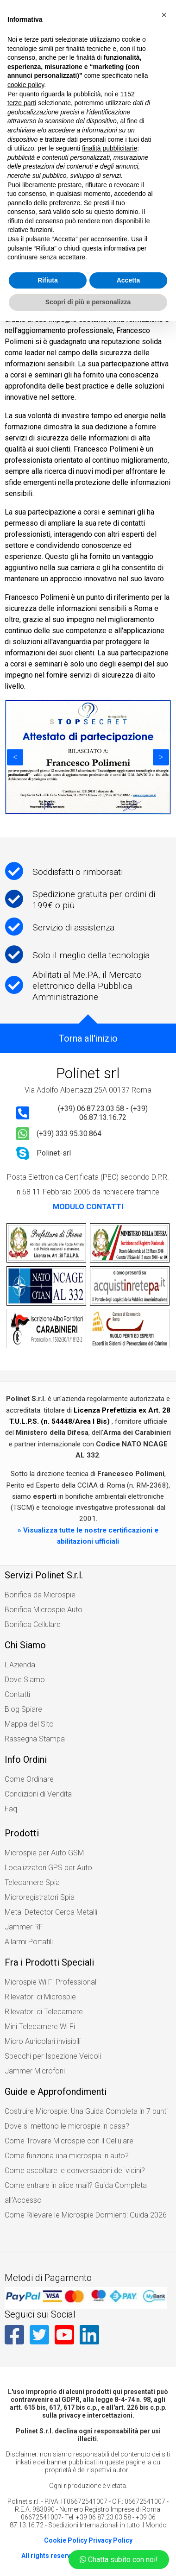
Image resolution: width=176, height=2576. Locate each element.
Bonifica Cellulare (33, 1624)
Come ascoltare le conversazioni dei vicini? (75, 2170)
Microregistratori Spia (40, 1897)
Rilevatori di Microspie (40, 1996)
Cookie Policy (65, 2540)
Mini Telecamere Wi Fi (40, 2026)
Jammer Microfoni (35, 2071)
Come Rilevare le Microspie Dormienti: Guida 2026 (86, 2215)
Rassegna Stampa (35, 1738)
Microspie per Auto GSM (44, 1852)
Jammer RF (24, 1927)
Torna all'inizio (88, 1038)
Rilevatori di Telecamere (44, 2011)
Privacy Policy (110, 2540)
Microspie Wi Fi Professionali (51, 1982)
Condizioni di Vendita (38, 1794)
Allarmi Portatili (29, 1941)
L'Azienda (20, 1664)
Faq (11, 1808)
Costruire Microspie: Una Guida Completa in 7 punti (86, 2111)
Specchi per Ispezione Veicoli (53, 2056)
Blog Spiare (23, 1709)
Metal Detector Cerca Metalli (51, 1912)
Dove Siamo (25, 1679)
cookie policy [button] (25, 84)
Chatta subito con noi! (119, 2559)
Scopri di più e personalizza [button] (88, 302)
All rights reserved (49, 2555)
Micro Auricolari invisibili (43, 2041)
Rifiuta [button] (48, 280)
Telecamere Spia (32, 1882)
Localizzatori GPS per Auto (48, 1867)
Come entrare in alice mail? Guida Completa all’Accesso (76, 2193)
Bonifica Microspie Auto (43, 1609)
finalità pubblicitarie (109, 148)
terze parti (21, 103)
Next (161, 757)
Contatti (17, 1694)
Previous (15, 757)
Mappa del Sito (29, 1724)
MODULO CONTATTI (88, 1206)
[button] (164, 14)
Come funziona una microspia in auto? (67, 2155)
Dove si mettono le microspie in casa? (67, 2126)
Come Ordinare (29, 1779)
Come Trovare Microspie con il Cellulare (69, 2140)
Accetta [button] (128, 280)
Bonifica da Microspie (40, 1594)
